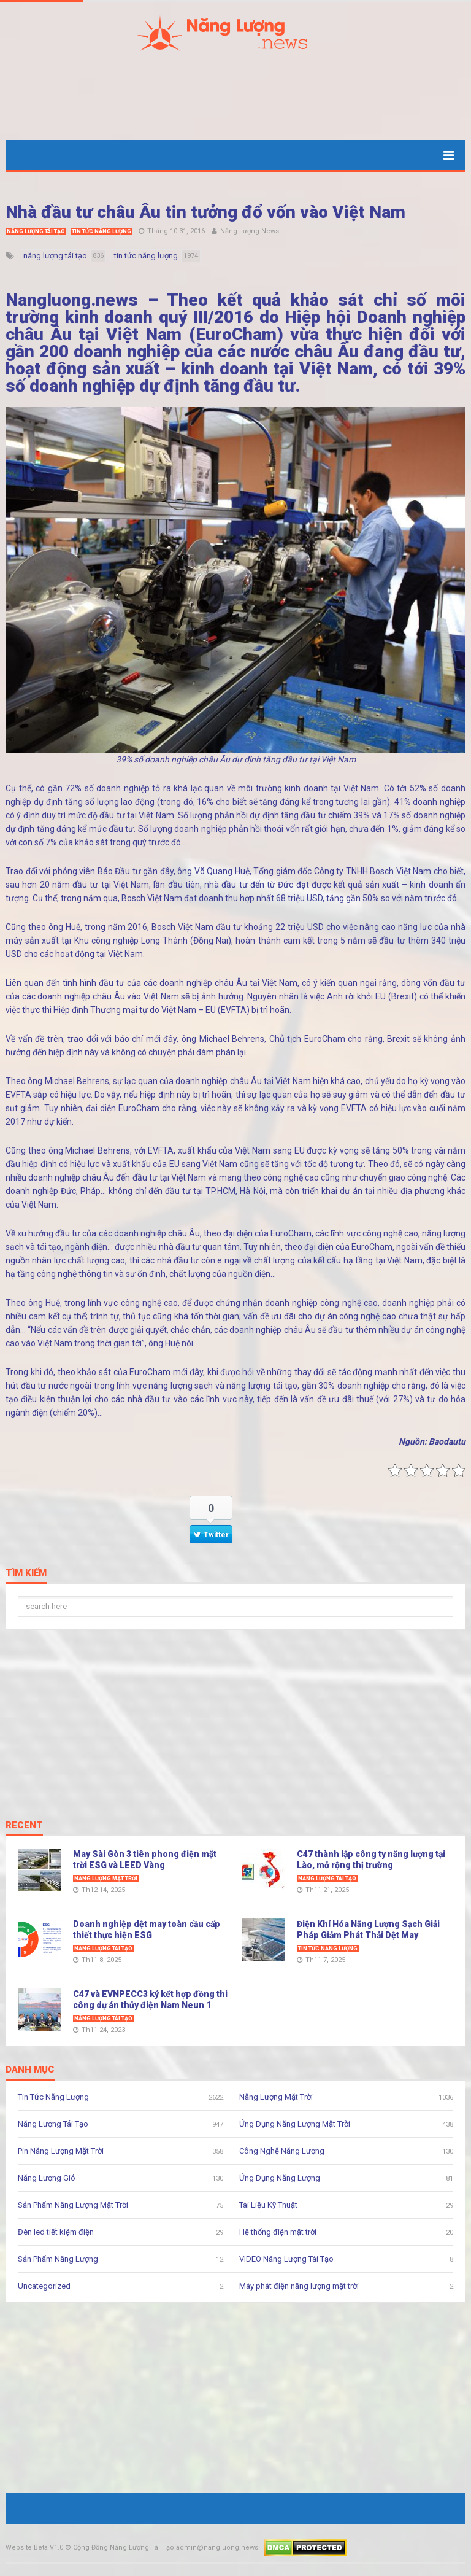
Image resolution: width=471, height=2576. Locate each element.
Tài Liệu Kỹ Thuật (268, 2205)
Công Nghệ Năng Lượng (281, 2151)
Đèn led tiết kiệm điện (56, 2232)
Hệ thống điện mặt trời (277, 2232)
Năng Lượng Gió (46, 2178)
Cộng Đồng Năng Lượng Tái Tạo (123, 2547)
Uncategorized (44, 2286)
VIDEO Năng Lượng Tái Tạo (286, 2259)
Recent (24, 1826)
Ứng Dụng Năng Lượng (279, 2178)
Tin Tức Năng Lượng (101, 231)
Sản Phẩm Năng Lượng (58, 2259)
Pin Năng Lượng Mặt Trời (61, 2151)
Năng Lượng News (249, 231)
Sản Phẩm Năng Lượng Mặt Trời (73, 2205)
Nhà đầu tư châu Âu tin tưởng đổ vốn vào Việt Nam (205, 212)
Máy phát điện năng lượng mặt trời (299, 2286)
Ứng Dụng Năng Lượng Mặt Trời (294, 2124)
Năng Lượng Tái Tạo (36, 231)
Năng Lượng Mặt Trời (105, 1879)
